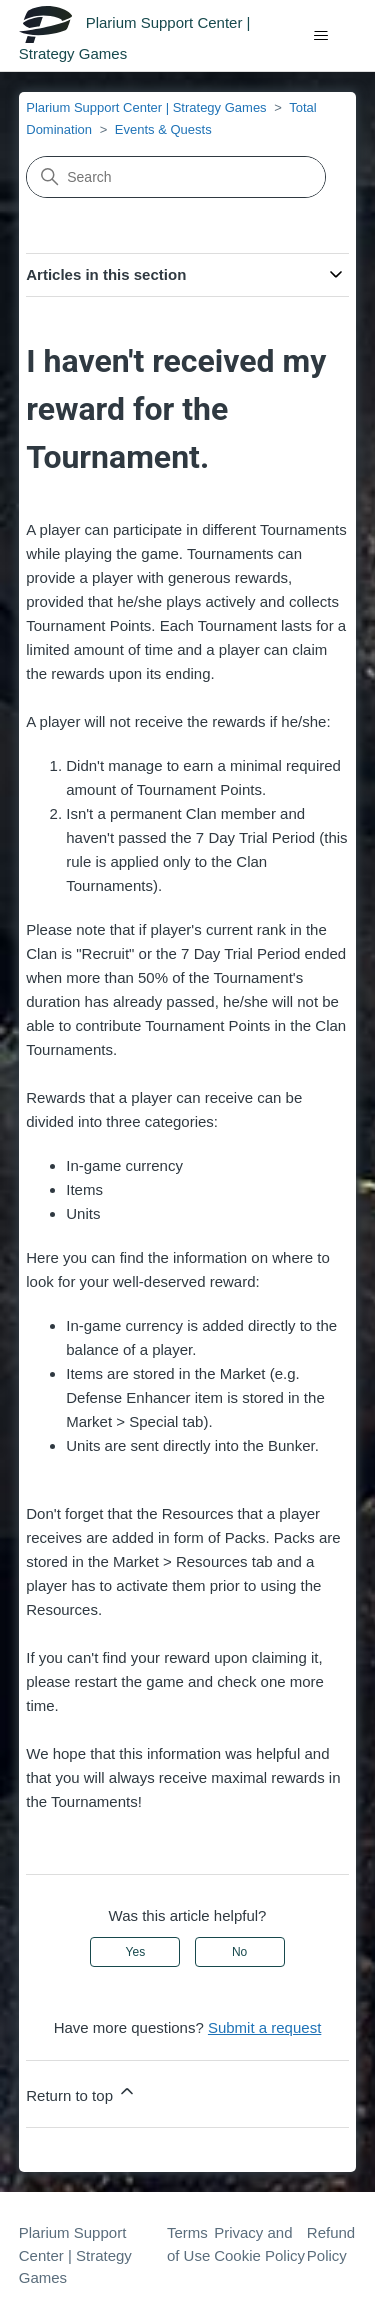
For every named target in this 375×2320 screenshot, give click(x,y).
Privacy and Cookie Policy (259, 2244)
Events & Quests (163, 129)
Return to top (81, 2092)
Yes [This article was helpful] (136, 1952)
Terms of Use (188, 2244)
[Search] (176, 177)
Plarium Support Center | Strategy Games (146, 107)
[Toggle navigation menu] (320, 36)
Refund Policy (331, 2244)
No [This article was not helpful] (239, 1952)
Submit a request (264, 2027)
